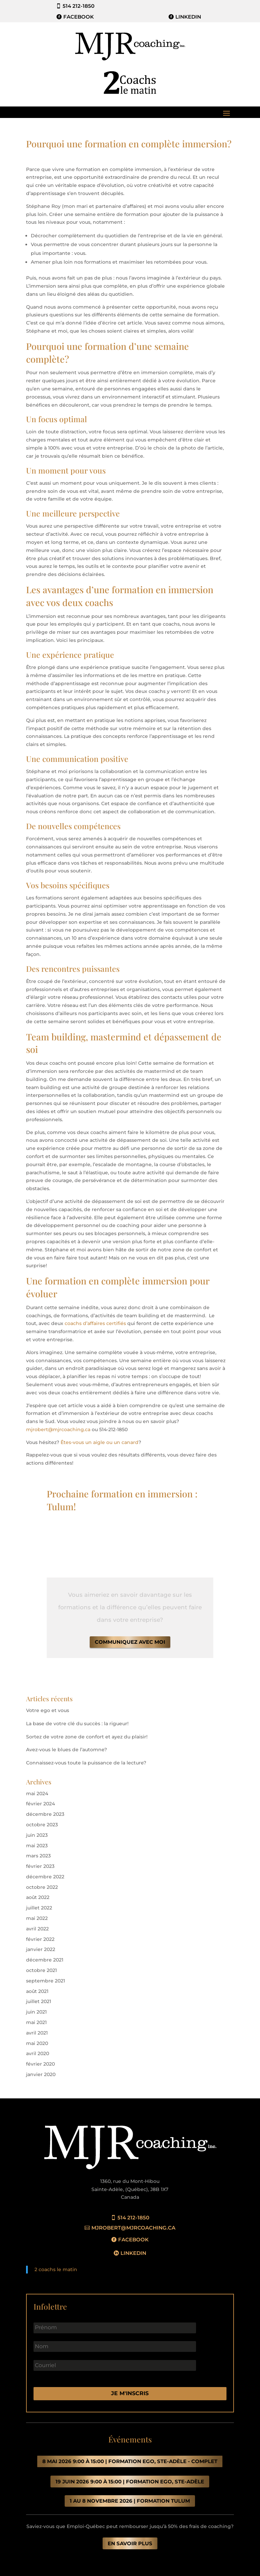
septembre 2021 (45, 1981)
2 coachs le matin (56, 2269)
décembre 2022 (45, 1877)
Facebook (78, 17)
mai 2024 (37, 1793)
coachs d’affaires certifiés (96, 1323)
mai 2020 (37, 2043)
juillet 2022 (39, 1908)
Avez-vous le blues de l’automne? (66, 1750)
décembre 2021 (44, 1960)
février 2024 (40, 1804)
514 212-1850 (78, 6)
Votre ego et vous (47, 1710)
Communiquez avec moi (130, 1642)
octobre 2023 (42, 1825)
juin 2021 (36, 2012)
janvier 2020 (41, 2074)
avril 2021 (37, 2033)
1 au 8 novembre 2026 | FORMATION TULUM (130, 2501)
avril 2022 (37, 1929)
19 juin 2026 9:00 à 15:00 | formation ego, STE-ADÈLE (130, 2481)
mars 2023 (38, 1856)
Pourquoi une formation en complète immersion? (129, 144)
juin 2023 (37, 1835)
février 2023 (40, 1866)
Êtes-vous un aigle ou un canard (99, 1442)
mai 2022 (37, 1918)
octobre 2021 (41, 1970)
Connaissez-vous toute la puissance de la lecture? (86, 1763)
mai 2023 (37, 1846)
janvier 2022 (40, 1949)
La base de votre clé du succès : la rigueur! (77, 1723)
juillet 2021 (38, 2001)
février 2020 (40, 2064)
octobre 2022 (42, 1887)
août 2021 (37, 1991)
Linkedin (133, 2253)
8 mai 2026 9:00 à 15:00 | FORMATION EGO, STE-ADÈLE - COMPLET (129, 2461)
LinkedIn (188, 17)
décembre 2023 (45, 1814)
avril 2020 (37, 2053)
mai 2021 (36, 2022)
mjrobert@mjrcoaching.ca (58, 1429)
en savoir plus (130, 2543)
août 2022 (37, 1897)
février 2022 (40, 1939)
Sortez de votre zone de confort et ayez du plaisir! (87, 1737)
